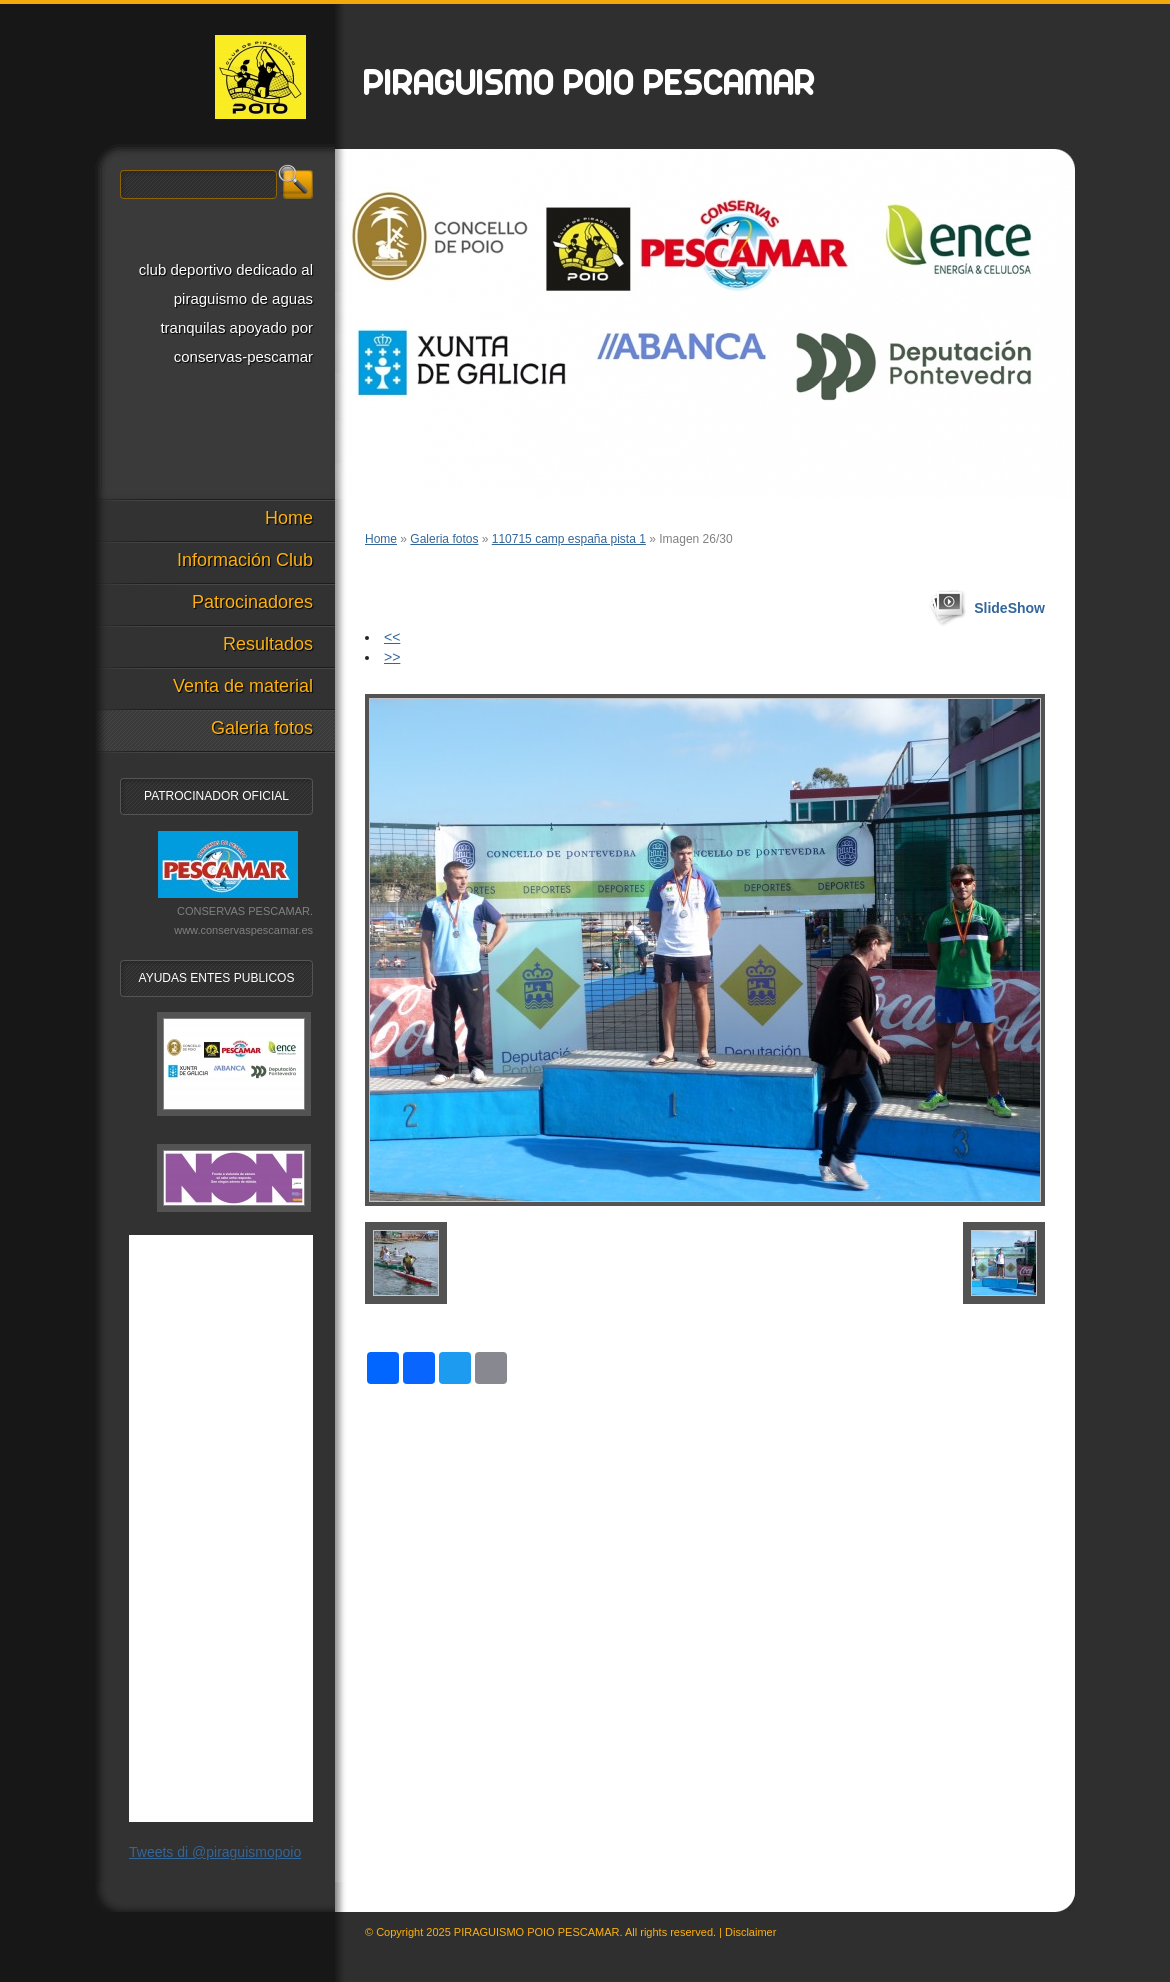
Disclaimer (750, 1932)
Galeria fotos (444, 539)
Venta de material (243, 686)
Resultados (268, 644)
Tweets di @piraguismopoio (215, 1852)
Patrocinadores (252, 602)
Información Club (245, 560)
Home (381, 539)
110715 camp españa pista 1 (569, 539)
